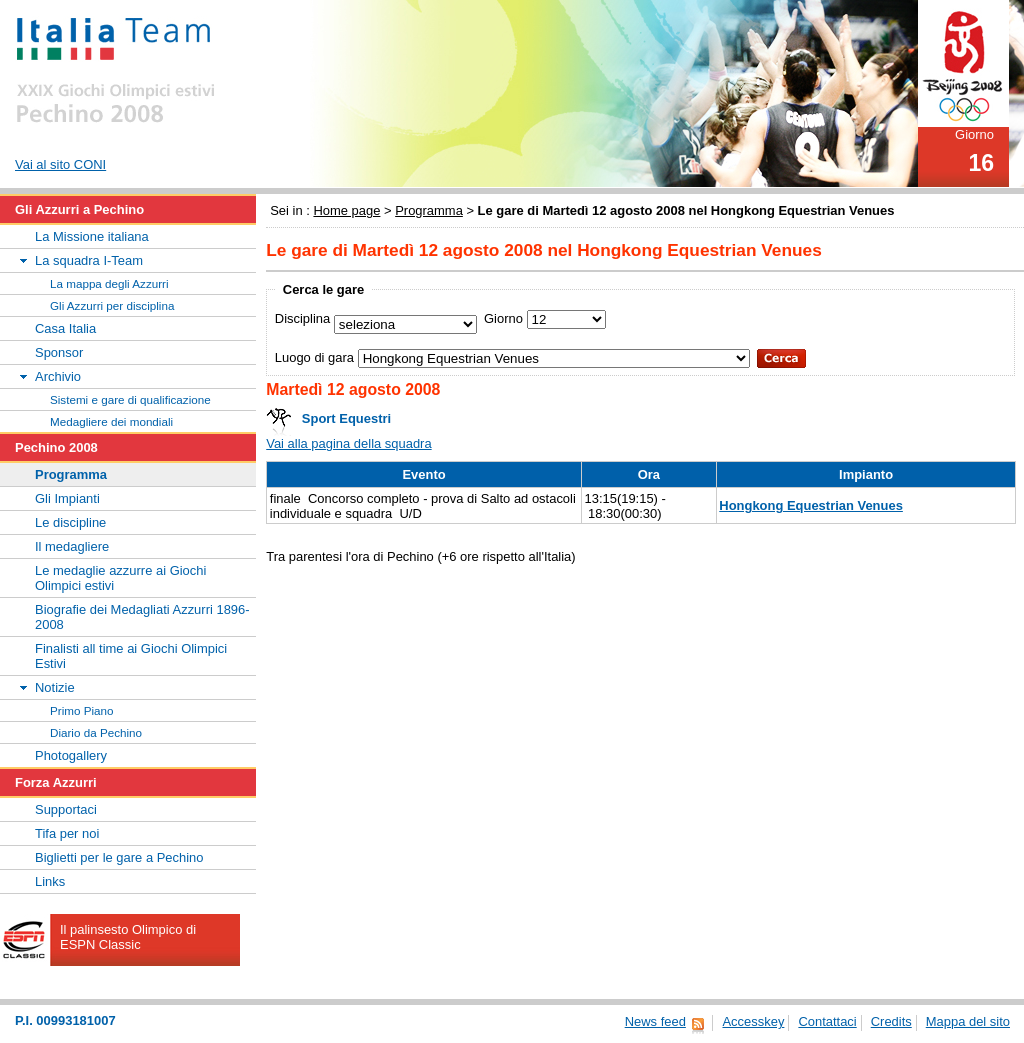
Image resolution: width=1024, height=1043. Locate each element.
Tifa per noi (67, 833)
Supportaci (66, 809)
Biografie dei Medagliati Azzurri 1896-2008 (142, 617)
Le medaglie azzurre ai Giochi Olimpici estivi (120, 578)
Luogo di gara (314, 356)
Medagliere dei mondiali (111, 421)
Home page (346, 210)
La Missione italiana (92, 236)
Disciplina (302, 317)
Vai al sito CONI (60, 164)
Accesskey (753, 1021)
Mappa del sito (968, 1021)
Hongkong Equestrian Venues (811, 505)
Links (50, 881)
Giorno (503, 317)
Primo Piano (82, 710)
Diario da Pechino (96, 732)
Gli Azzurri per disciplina (112, 305)
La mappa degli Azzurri (109, 283)
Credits (891, 1021)
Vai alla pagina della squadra (348, 443)
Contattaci (827, 1021)
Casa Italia (65, 328)
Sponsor (59, 352)
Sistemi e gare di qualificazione (130, 399)
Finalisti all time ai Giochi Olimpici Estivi (131, 656)
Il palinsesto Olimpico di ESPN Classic (128, 937)
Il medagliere (72, 546)
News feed (655, 1021)
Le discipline (70, 522)
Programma (429, 210)
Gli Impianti (67, 498)
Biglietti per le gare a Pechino (119, 857)
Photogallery (71, 755)
